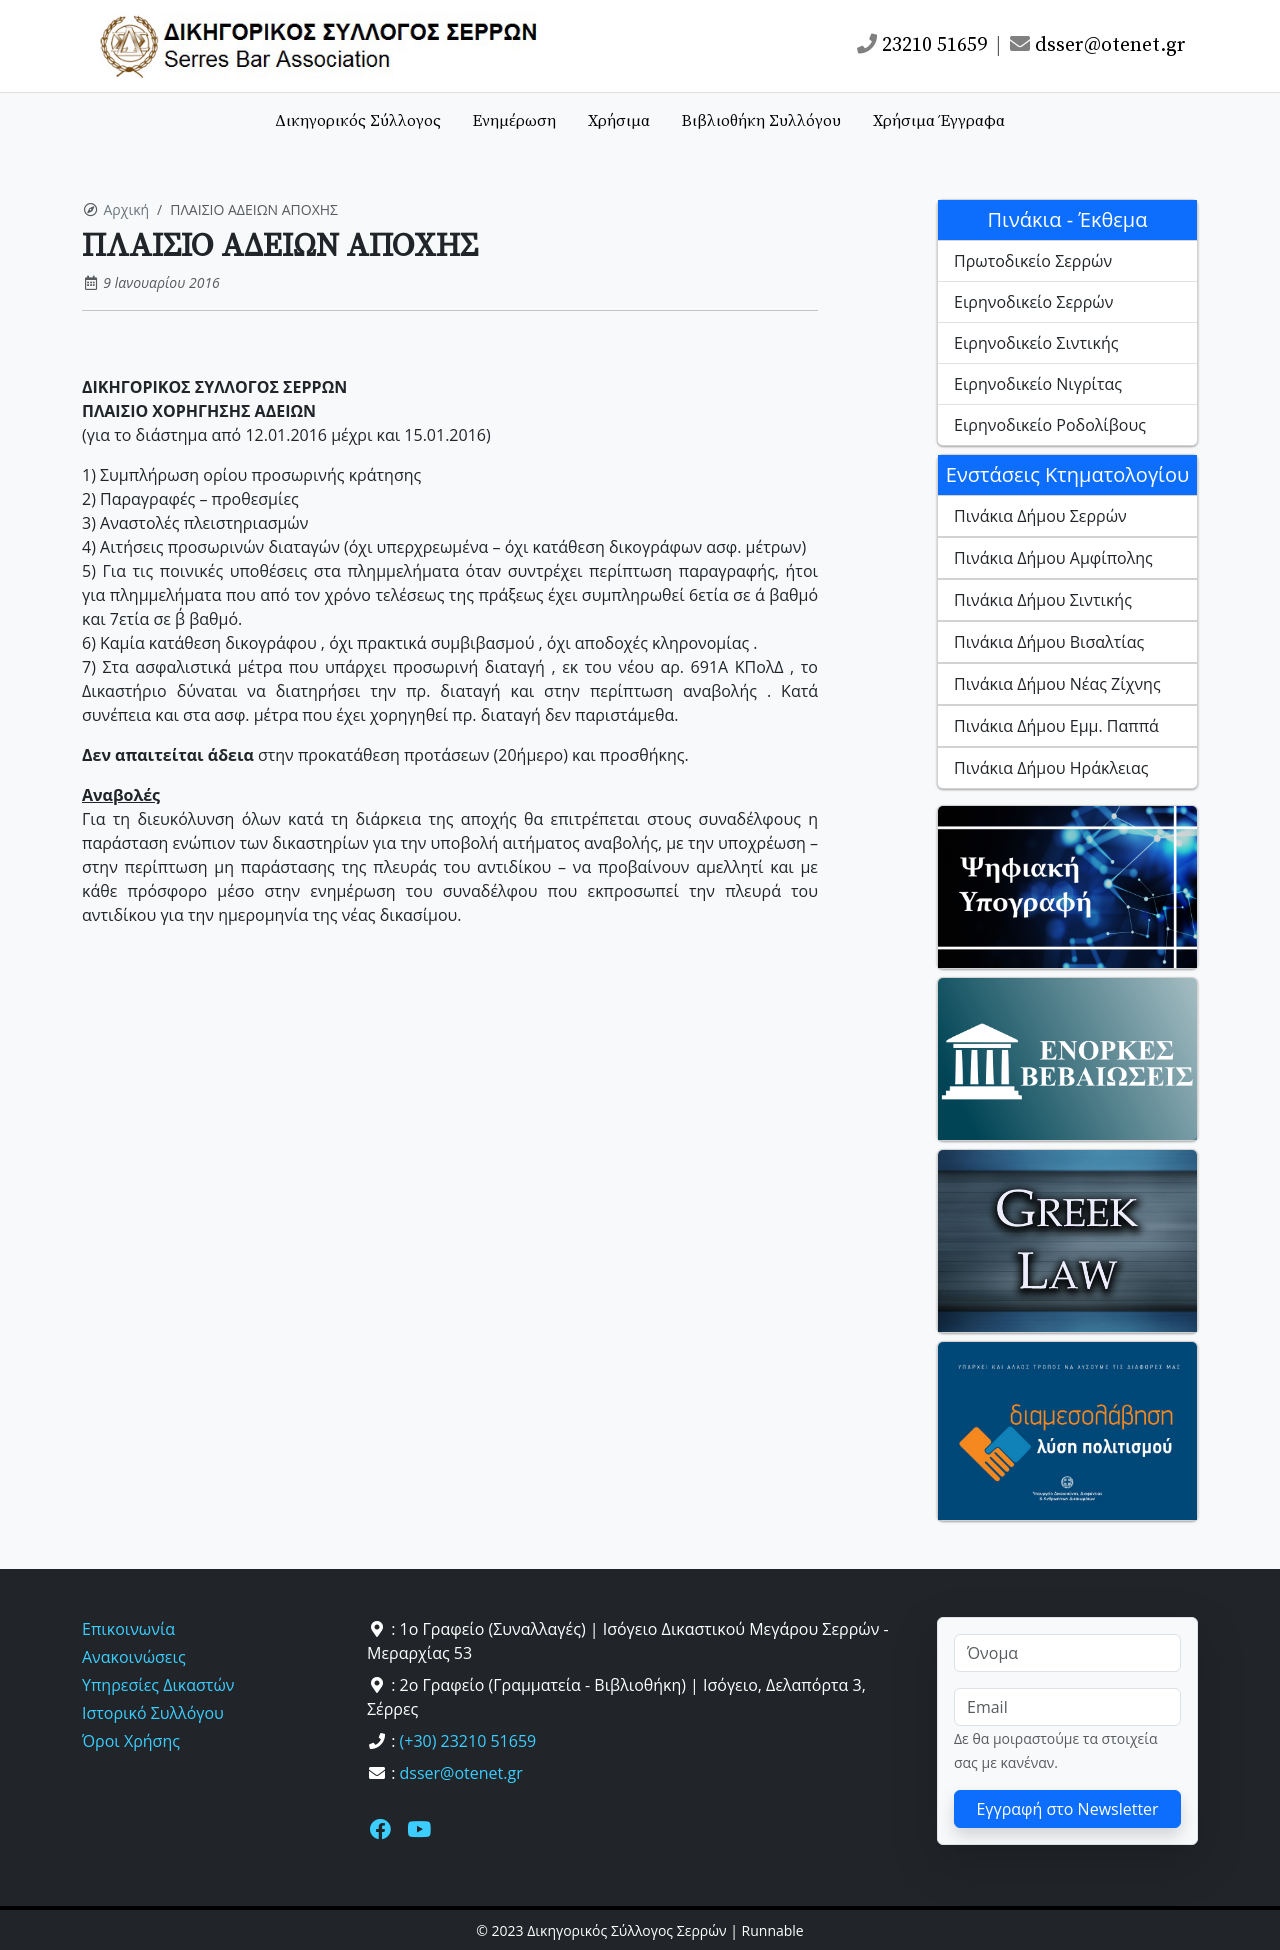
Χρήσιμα (619, 121)
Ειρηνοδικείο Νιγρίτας (1038, 384)
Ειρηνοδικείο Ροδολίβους (1050, 425)
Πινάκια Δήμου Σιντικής (1043, 600)
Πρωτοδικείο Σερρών (1033, 261)
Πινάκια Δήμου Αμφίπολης (1053, 558)
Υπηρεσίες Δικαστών (158, 1685)
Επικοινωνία (128, 1629)
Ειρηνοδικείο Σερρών (1033, 302)
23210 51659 (922, 45)
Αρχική (127, 209)
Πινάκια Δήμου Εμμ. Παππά (1056, 726)
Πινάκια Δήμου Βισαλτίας (1049, 642)
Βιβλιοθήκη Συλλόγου (761, 121)
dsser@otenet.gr (1098, 45)
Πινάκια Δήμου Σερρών (1040, 516)
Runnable (773, 1930)
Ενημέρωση (514, 121)
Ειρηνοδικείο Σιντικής (1036, 343)
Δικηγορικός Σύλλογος (358, 121)
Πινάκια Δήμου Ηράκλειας (1051, 768)
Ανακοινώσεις (134, 1657)
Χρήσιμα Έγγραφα (939, 121)
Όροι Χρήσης (131, 1741)
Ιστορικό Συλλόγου (153, 1713)
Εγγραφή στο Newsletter (1067, 1809)
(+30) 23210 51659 (468, 1741)
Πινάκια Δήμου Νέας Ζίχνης (1057, 684)
